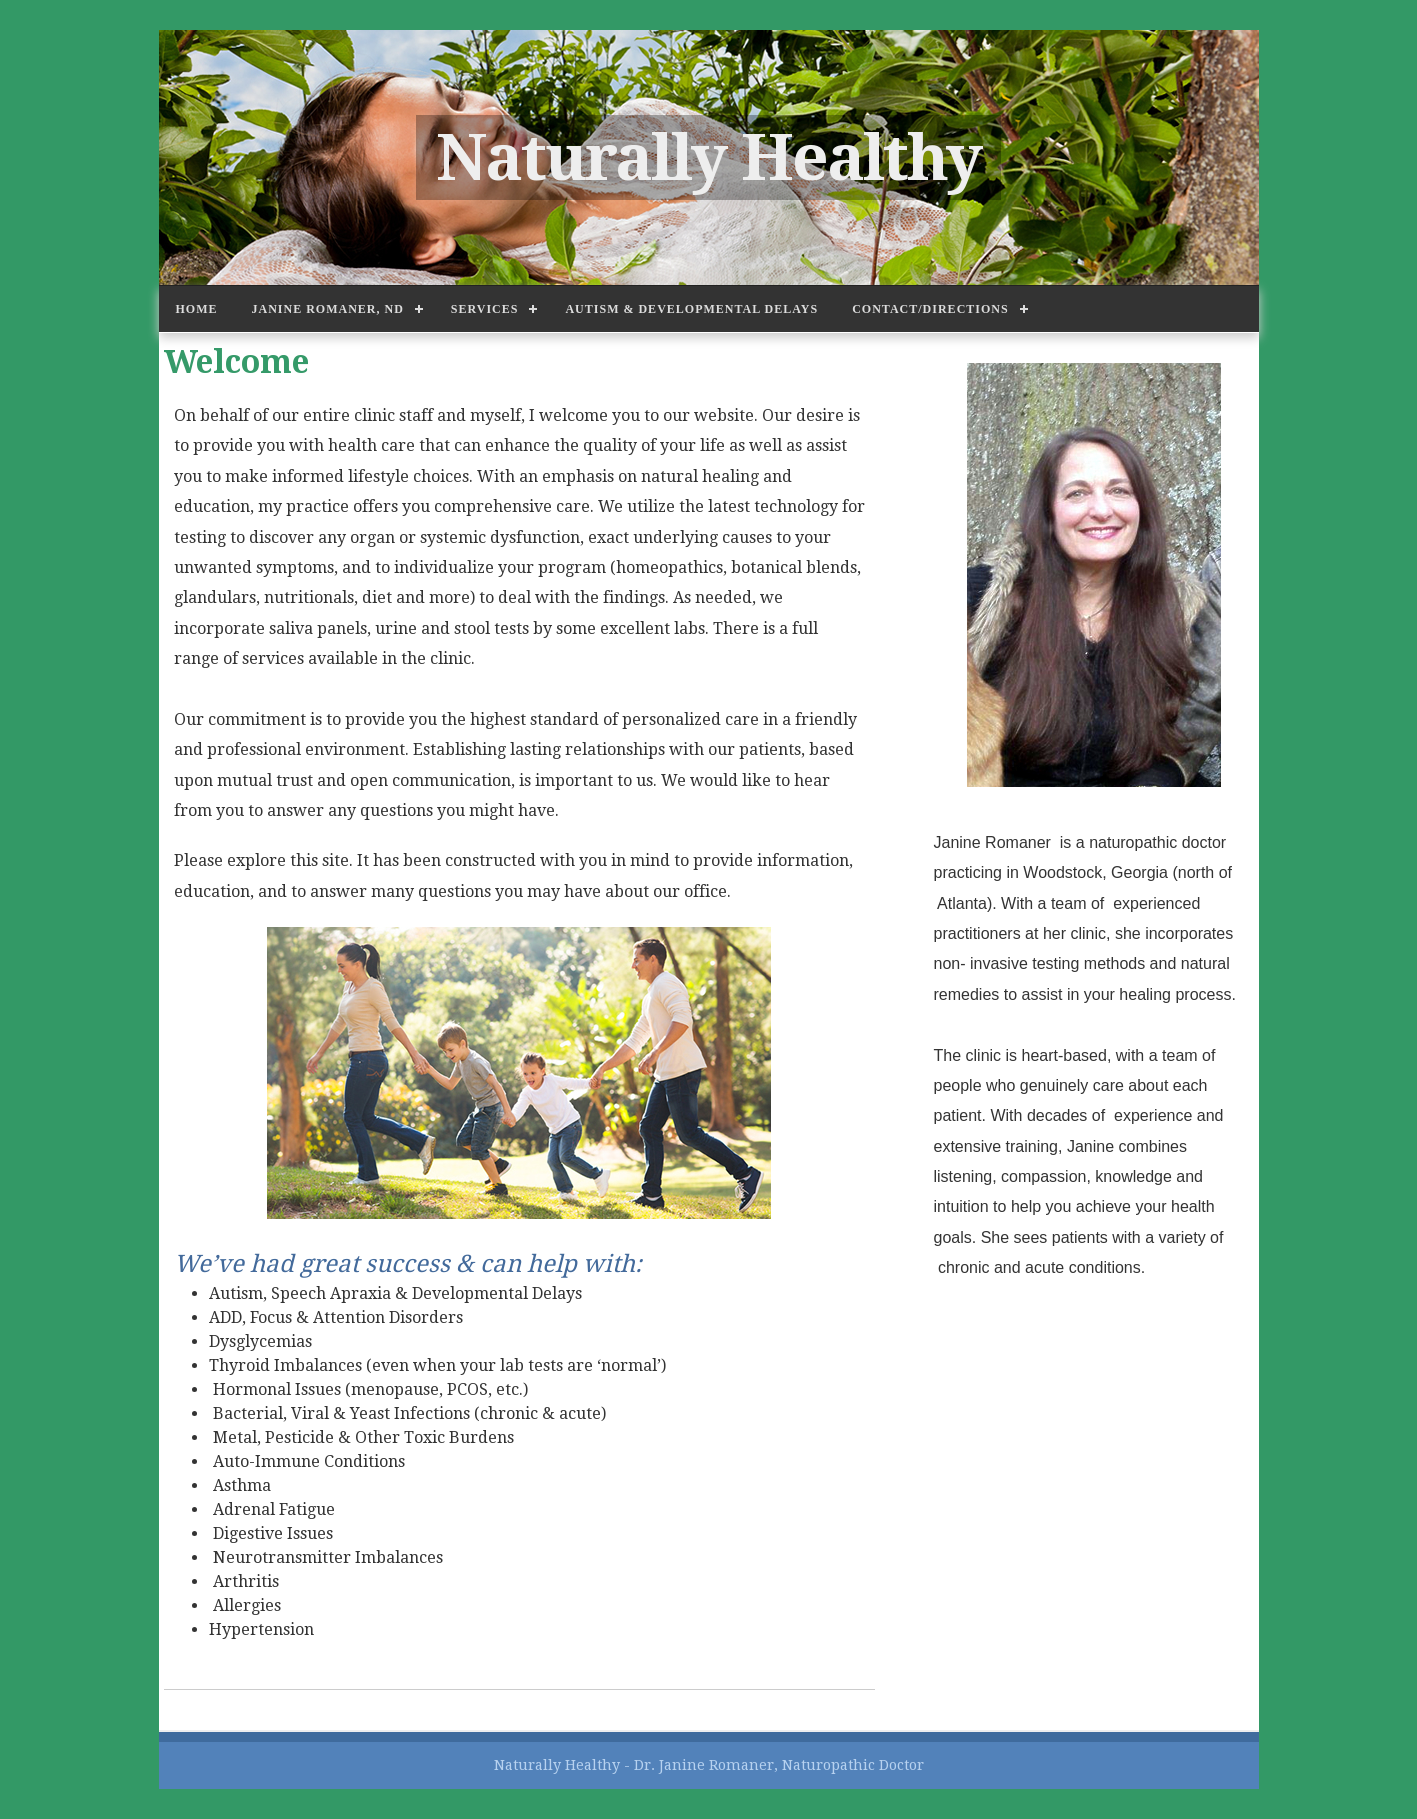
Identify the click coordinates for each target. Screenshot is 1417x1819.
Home (197, 309)
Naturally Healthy (708, 157)
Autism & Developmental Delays (691, 309)
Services (485, 309)
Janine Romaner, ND (328, 309)
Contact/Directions (930, 309)
